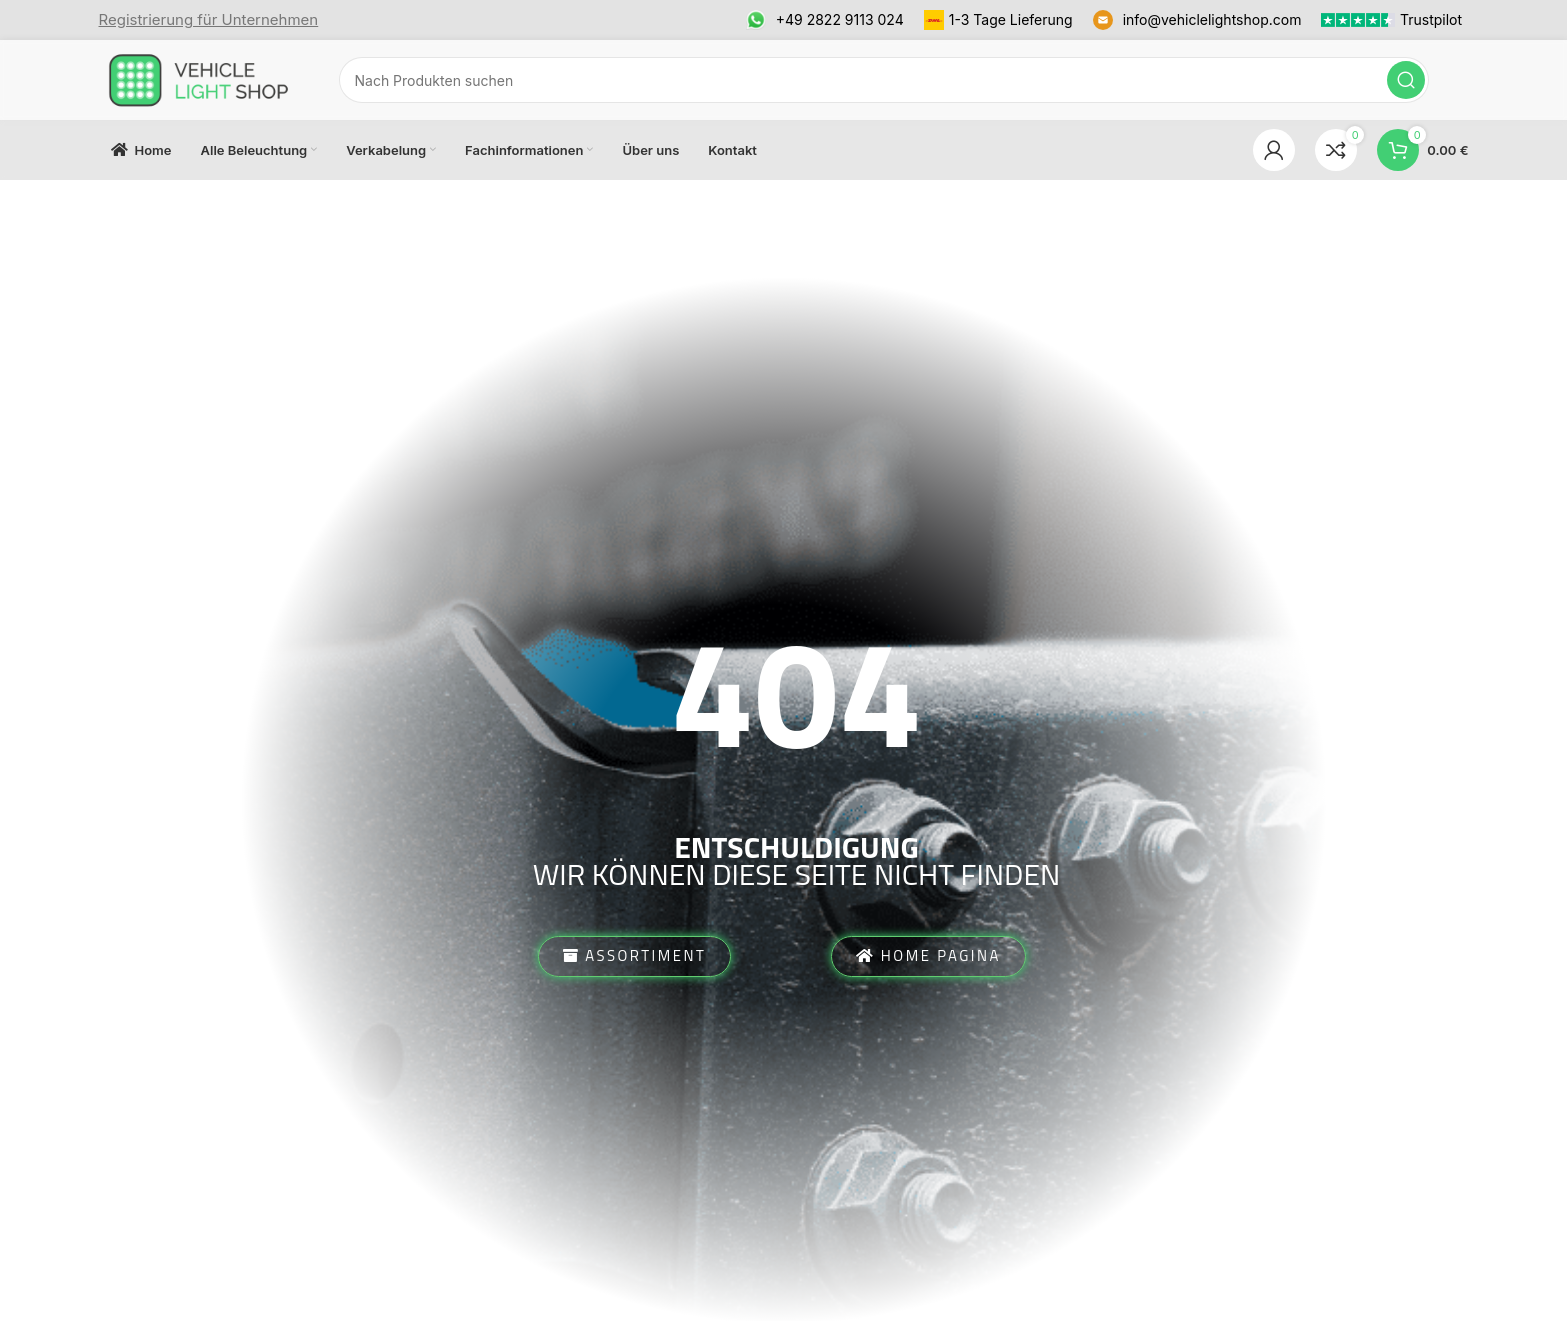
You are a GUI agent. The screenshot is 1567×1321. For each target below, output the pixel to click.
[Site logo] (199, 78)
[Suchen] (884, 80)
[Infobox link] (209, 20)
